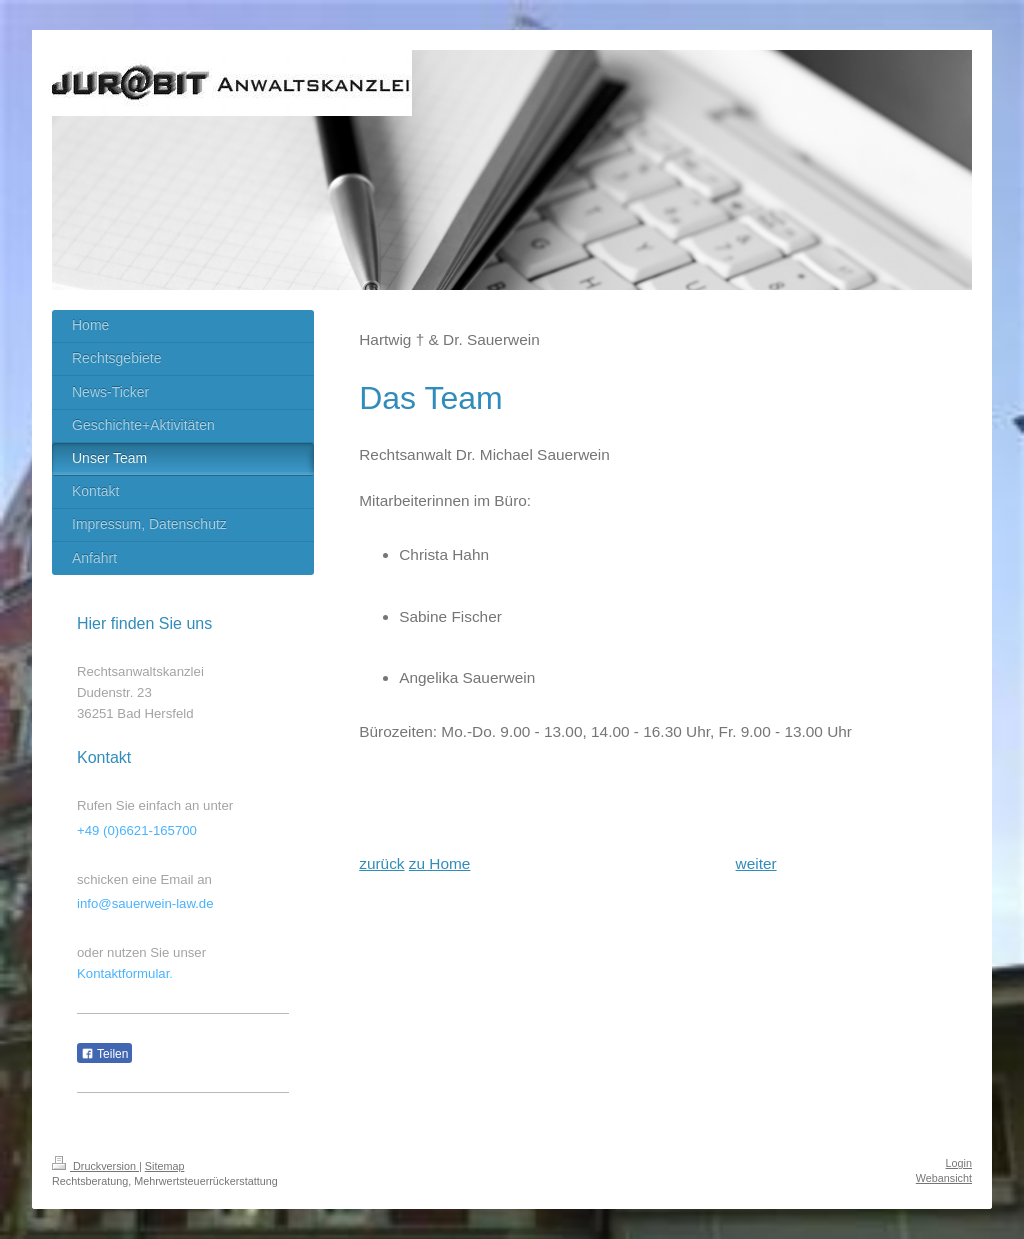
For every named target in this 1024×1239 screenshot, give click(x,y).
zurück (381, 863)
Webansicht (944, 1178)
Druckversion (95, 1166)
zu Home (440, 863)
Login (959, 1163)
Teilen (104, 1054)
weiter (756, 863)
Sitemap (165, 1166)
